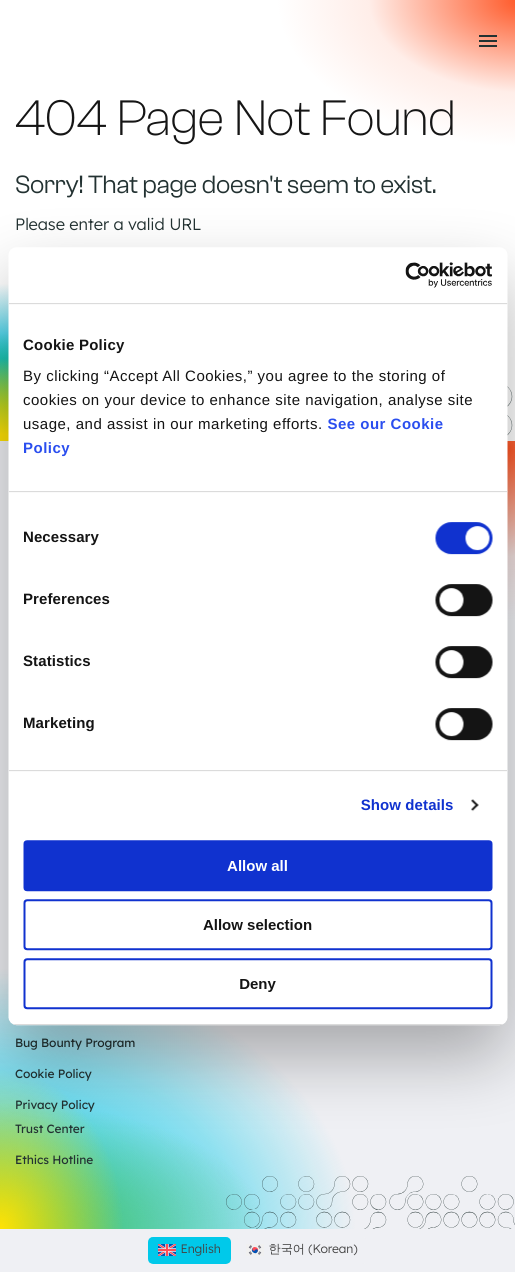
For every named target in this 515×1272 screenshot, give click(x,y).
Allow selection (257, 924)
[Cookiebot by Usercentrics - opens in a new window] (404, 275)
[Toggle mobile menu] (488, 41)
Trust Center (50, 1128)
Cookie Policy (53, 1073)
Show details (407, 805)
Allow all (257, 865)
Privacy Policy (55, 1104)
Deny (257, 983)
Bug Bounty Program (75, 1042)
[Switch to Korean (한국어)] (302, 1250)
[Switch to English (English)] (189, 1250)
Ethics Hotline (54, 1159)
